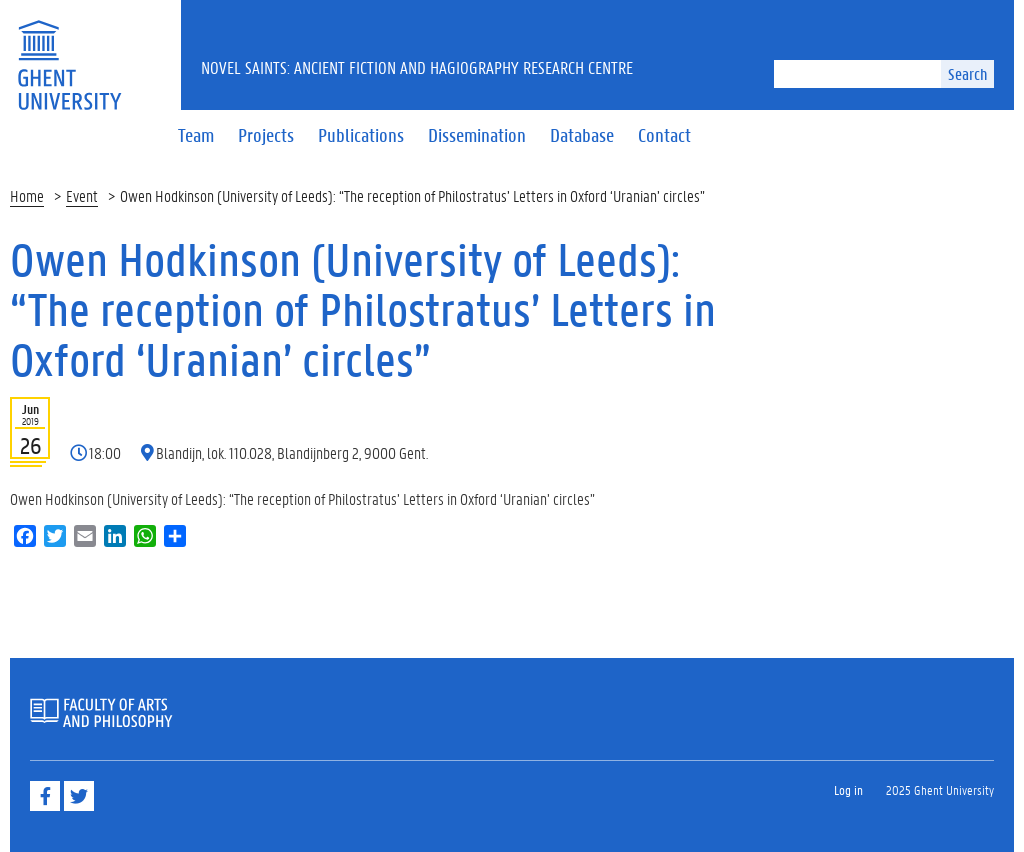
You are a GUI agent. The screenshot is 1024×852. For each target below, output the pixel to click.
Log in (848, 789)
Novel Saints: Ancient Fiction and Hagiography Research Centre (417, 67)
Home (27, 195)
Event (82, 195)
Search (967, 73)
